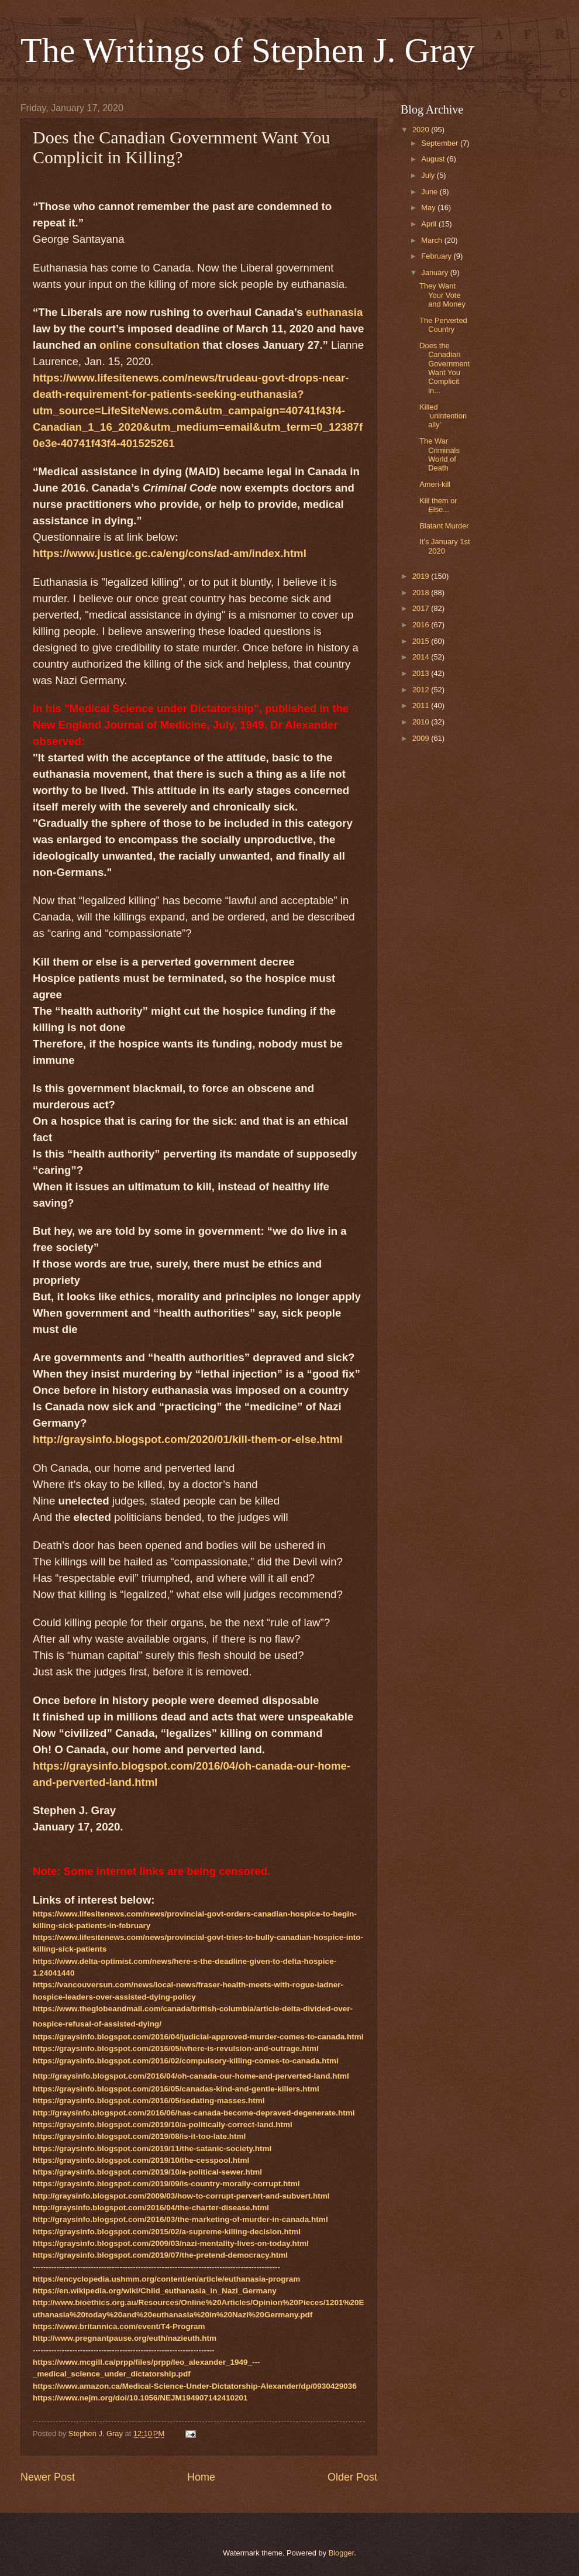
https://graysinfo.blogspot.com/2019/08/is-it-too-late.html (139, 2136)
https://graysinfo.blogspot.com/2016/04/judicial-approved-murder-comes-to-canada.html (198, 2036)
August (434, 158)
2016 (421, 624)
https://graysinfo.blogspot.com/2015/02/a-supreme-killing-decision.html (167, 2231)
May (429, 207)
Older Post (352, 2477)
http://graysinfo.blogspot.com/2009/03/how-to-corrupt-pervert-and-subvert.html (181, 2196)
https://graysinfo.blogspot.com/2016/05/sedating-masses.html (149, 2100)
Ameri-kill (434, 484)
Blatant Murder (443, 525)
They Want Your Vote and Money (442, 294)
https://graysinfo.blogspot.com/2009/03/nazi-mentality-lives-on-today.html (171, 2243)
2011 (421, 705)
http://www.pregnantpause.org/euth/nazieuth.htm (124, 2338)
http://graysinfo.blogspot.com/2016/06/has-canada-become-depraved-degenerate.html (194, 2112)
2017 (421, 608)
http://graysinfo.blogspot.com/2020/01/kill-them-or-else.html (188, 1439)
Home (201, 2477)
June (430, 191)
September (440, 143)
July (428, 175)
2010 (421, 721)
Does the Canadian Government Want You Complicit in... (444, 368)
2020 (421, 129)
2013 (421, 673)
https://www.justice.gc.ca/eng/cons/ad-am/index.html (169, 553)
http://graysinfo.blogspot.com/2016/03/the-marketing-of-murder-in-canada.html (180, 2219)
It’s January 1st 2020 (444, 546)
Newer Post (47, 2477)
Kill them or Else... (438, 505)
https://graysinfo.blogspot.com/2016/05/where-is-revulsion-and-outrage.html (176, 2048)
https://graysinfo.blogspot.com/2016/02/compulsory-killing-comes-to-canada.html (186, 2060)
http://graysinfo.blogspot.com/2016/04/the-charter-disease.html (151, 2207)
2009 (421, 738)
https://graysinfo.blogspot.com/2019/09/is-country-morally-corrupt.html (166, 2183)
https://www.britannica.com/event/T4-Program (119, 2326)
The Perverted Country (443, 325)
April (429, 223)
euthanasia (334, 312)
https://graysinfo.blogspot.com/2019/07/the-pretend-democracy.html (160, 2255)
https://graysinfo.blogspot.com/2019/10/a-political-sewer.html (147, 2172)
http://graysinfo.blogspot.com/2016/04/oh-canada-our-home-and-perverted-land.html (191, 2076)
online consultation (149, 345)
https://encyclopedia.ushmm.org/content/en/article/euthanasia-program (166, 2279)
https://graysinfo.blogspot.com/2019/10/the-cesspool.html (141, 2160)
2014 (421, 656)
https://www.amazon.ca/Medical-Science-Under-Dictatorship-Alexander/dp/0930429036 (195, 2386)
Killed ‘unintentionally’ (443, 416)
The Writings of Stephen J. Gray (247, 50)
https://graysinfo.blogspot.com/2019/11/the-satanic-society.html (152, 2148)
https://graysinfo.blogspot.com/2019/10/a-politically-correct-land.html (162, 2124)
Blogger (341, 2552)
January (435, 272)
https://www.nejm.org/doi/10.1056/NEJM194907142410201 (140, 2397)
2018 (421, 592)
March (432, 240)
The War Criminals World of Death (439, 454)
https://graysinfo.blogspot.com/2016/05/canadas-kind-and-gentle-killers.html (176, 2088)
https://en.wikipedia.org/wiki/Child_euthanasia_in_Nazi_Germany (155, 2290)
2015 (421, 641)
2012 (421, 689)
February (437, 256)
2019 (421, 576)
